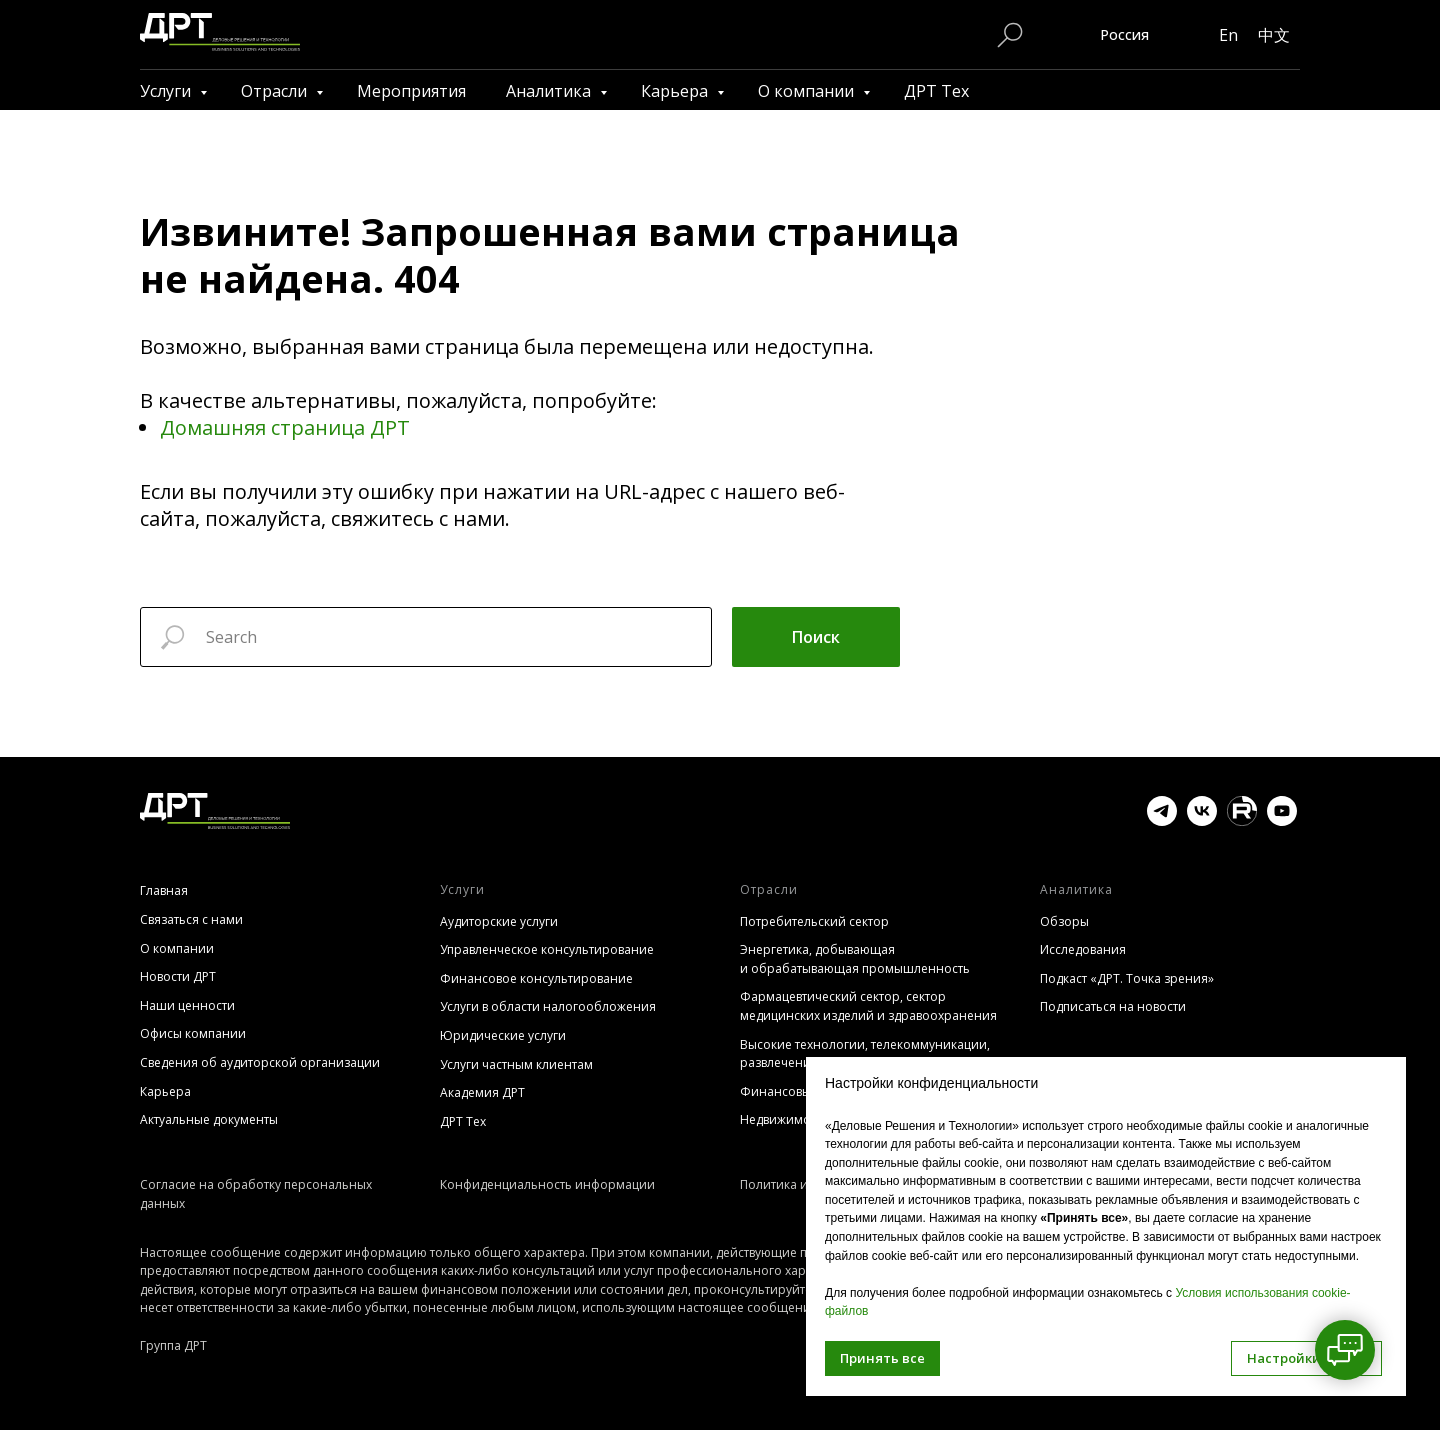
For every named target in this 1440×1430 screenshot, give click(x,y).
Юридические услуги (503, 1035)
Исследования (1083, 949)
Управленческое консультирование (547, 949)
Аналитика (550, 91)
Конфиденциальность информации (547, 1184)
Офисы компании (193, 1033)
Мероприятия (411, 91)
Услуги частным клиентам (516, 1064)
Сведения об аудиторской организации (260, 1062)
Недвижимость (784, 1119)
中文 (1274, 35)
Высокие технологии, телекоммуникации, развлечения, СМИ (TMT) (865, 1054)
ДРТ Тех (936, 91)
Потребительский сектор (814, 921)
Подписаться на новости (1113, 1006)
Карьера (676, 91)
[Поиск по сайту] (1010, 35)
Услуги (167, 91)
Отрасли (276, 91)
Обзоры (1064, 921)
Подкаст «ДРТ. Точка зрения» (1127, 978)
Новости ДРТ (178, 976)
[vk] (1202, 820)
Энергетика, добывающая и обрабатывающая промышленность (855, 959)
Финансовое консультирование (536, 978)
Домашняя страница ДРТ (285, 427)
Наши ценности (187, 1005)
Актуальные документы (209, 1119)
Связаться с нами (191, 919)
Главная (164, 890)
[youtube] (1282, 820)
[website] (1242, 820)
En (1228, 35)
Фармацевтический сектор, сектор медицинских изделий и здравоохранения (868, 1006)
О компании (808, 91)
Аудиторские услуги (499, 921)
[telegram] (1162, 820)
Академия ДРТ (482, 1092)
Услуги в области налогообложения (548, 1006)
